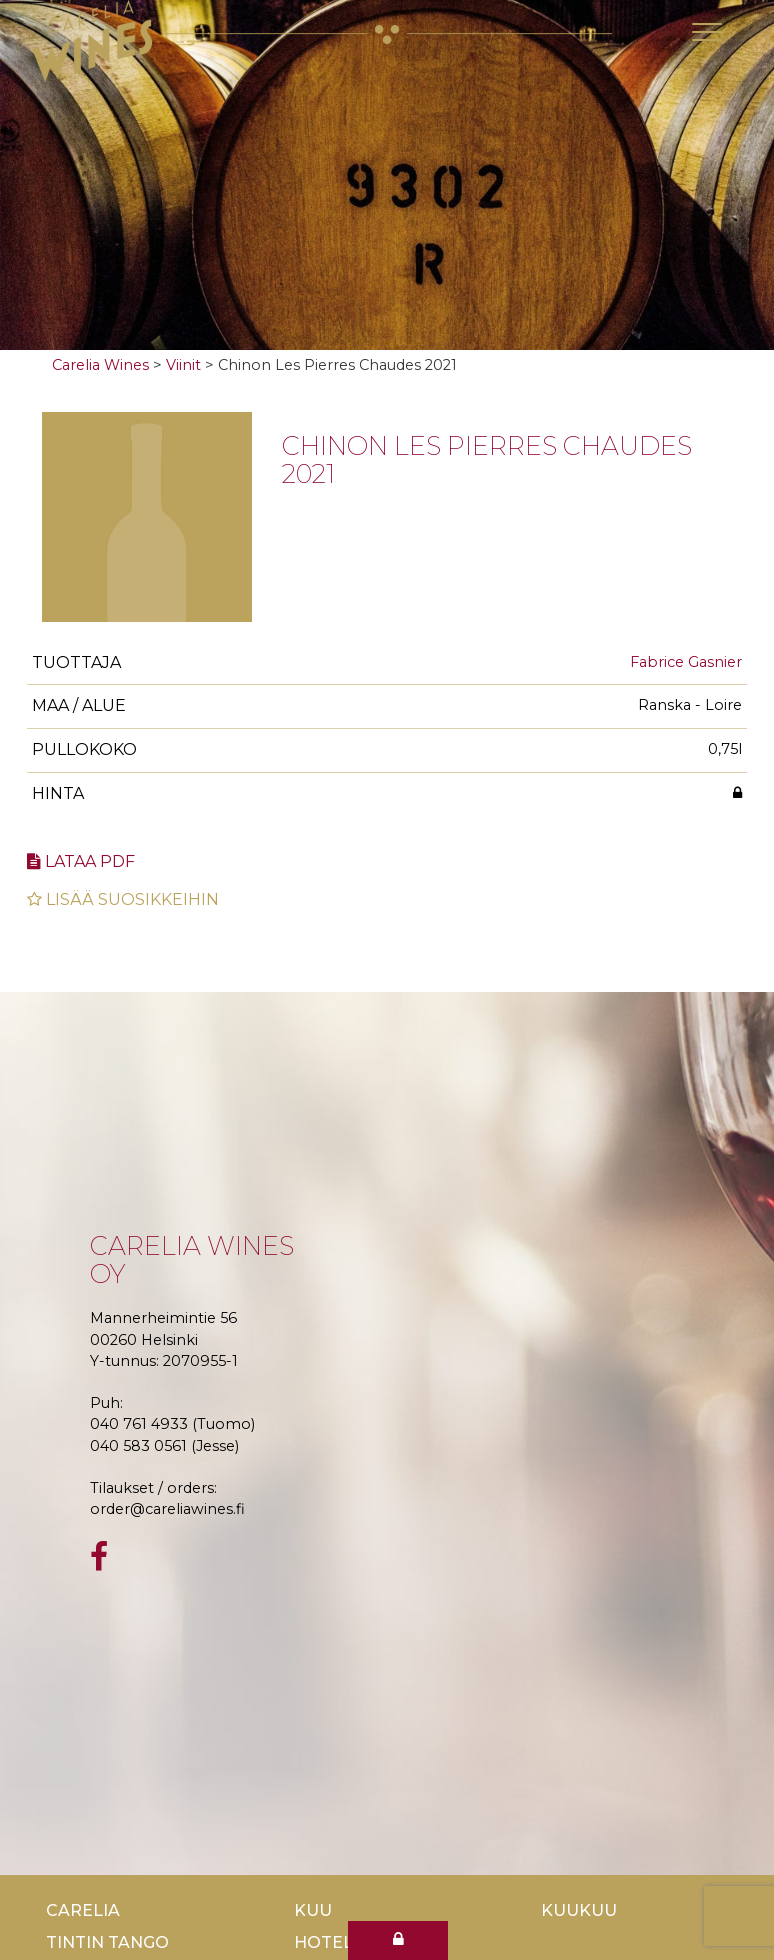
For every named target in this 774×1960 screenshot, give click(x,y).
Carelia (83, 1910)
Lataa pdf (81, 861)
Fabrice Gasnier (686, 662)
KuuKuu (579, 1910)
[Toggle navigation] (707, 32)
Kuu (313, 1910)
